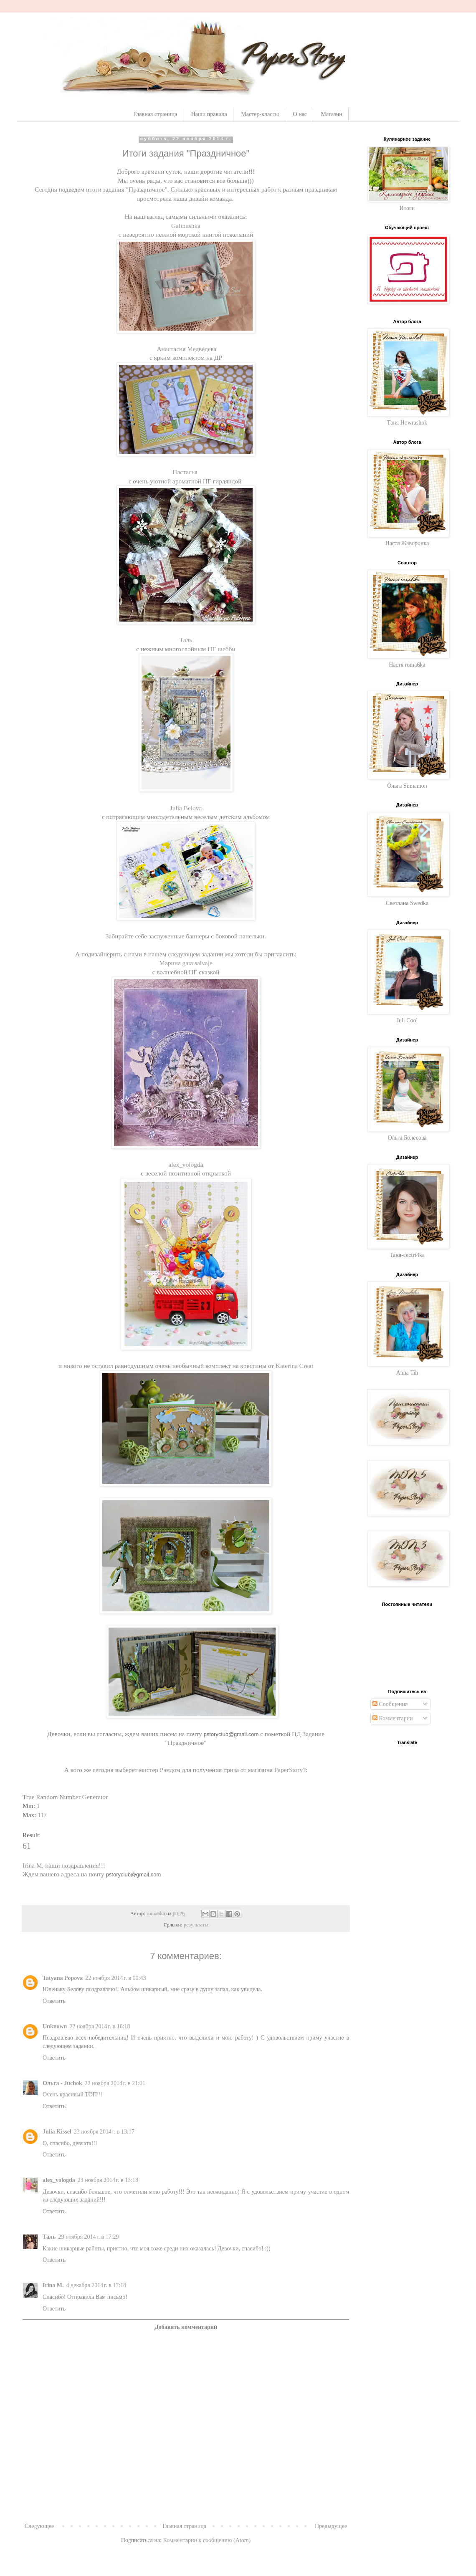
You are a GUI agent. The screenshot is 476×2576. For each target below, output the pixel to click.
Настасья (184, 471)
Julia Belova (186, 807)
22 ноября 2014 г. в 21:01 (115, 2083)
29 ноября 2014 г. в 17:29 (88, 2237)
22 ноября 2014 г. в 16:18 (99, 2026)
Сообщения (390, 1704)
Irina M (32, 1865)
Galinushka (185, 225)
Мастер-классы (260, 114)
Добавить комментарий (185, 2327)
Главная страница (155, 114)
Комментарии (392, 1718)
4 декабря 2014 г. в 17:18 (96, 2285)
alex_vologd (184, 1164)
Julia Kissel (57, 2132)
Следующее (39, 2526)
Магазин (331, 114)
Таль (186, 639)
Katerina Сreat (294, 1365)
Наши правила (209, 114)
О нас (300, 114)
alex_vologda (59, 2180)
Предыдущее (331, 2526)
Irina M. (53, 2285)
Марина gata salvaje (186, 962)
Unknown (55, 2026)
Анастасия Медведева (186, 348)
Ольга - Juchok (62, 2083)
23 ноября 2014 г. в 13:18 (108, 2180)
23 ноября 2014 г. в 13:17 (104, 2132)
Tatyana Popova (63, 1978)
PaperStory (288, 1769)
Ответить (54, 2001)
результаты (196, 1925)
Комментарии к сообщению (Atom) (207, 2540)
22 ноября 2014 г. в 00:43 (115, 1978)
